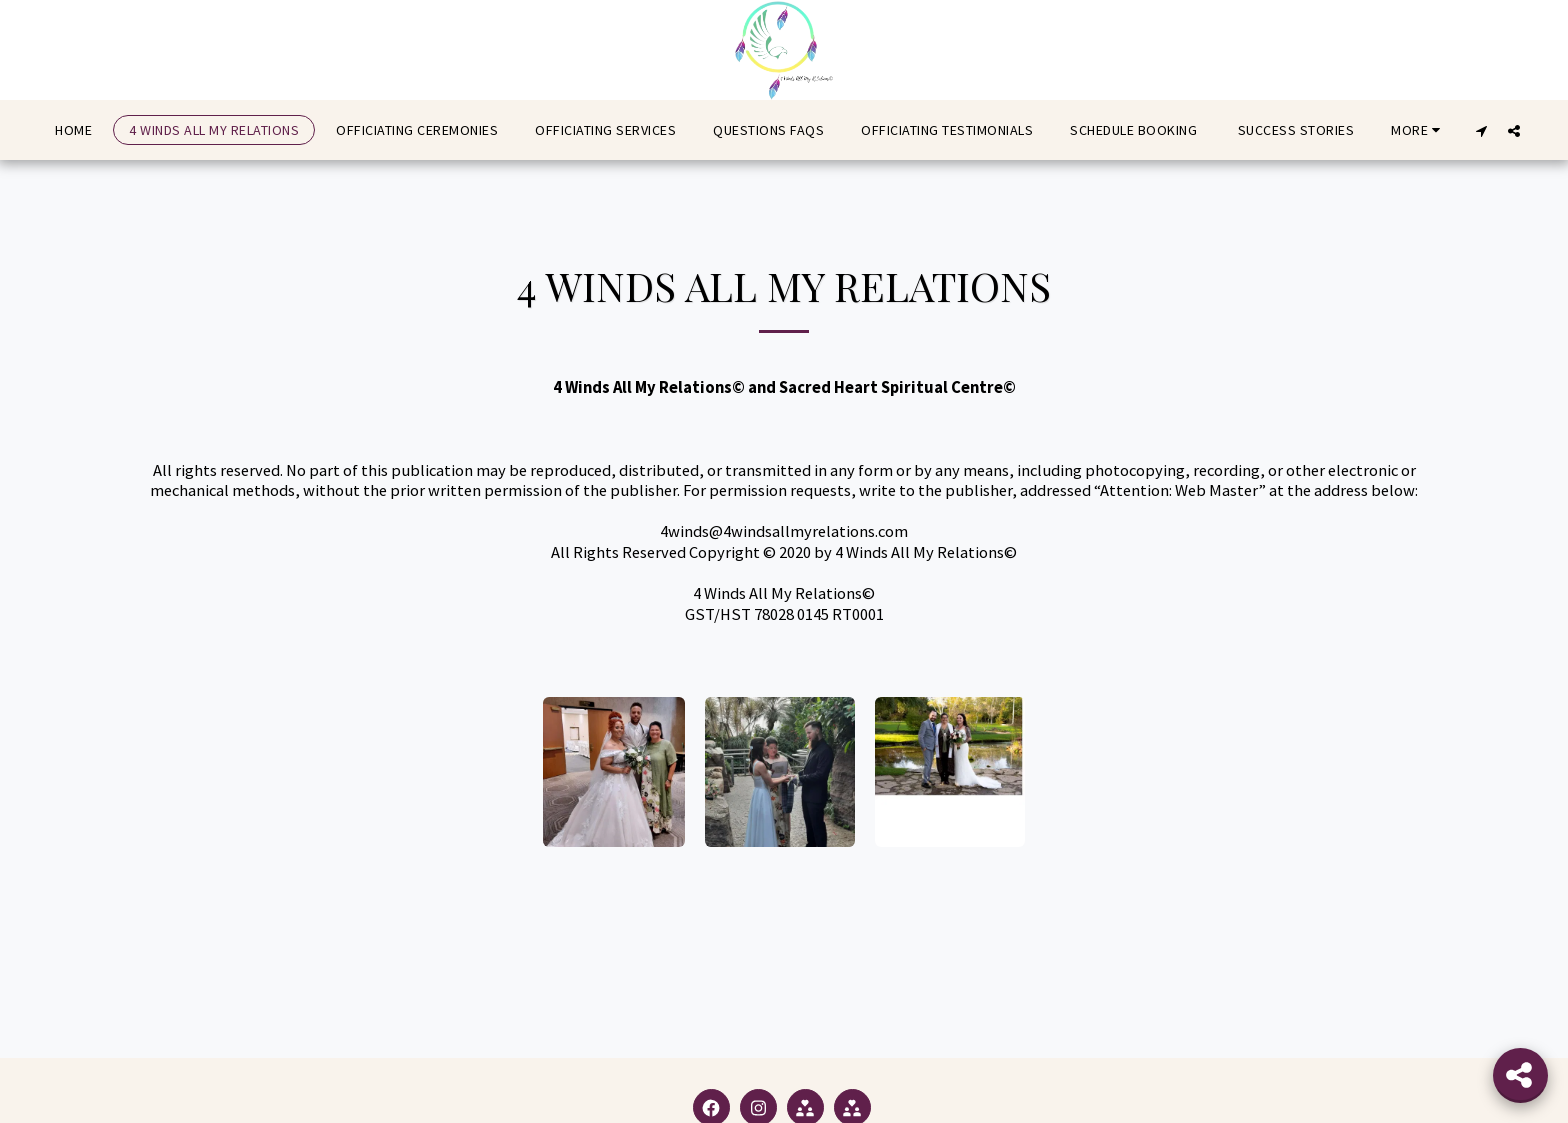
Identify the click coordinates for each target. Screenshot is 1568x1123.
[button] (1482, 130)
